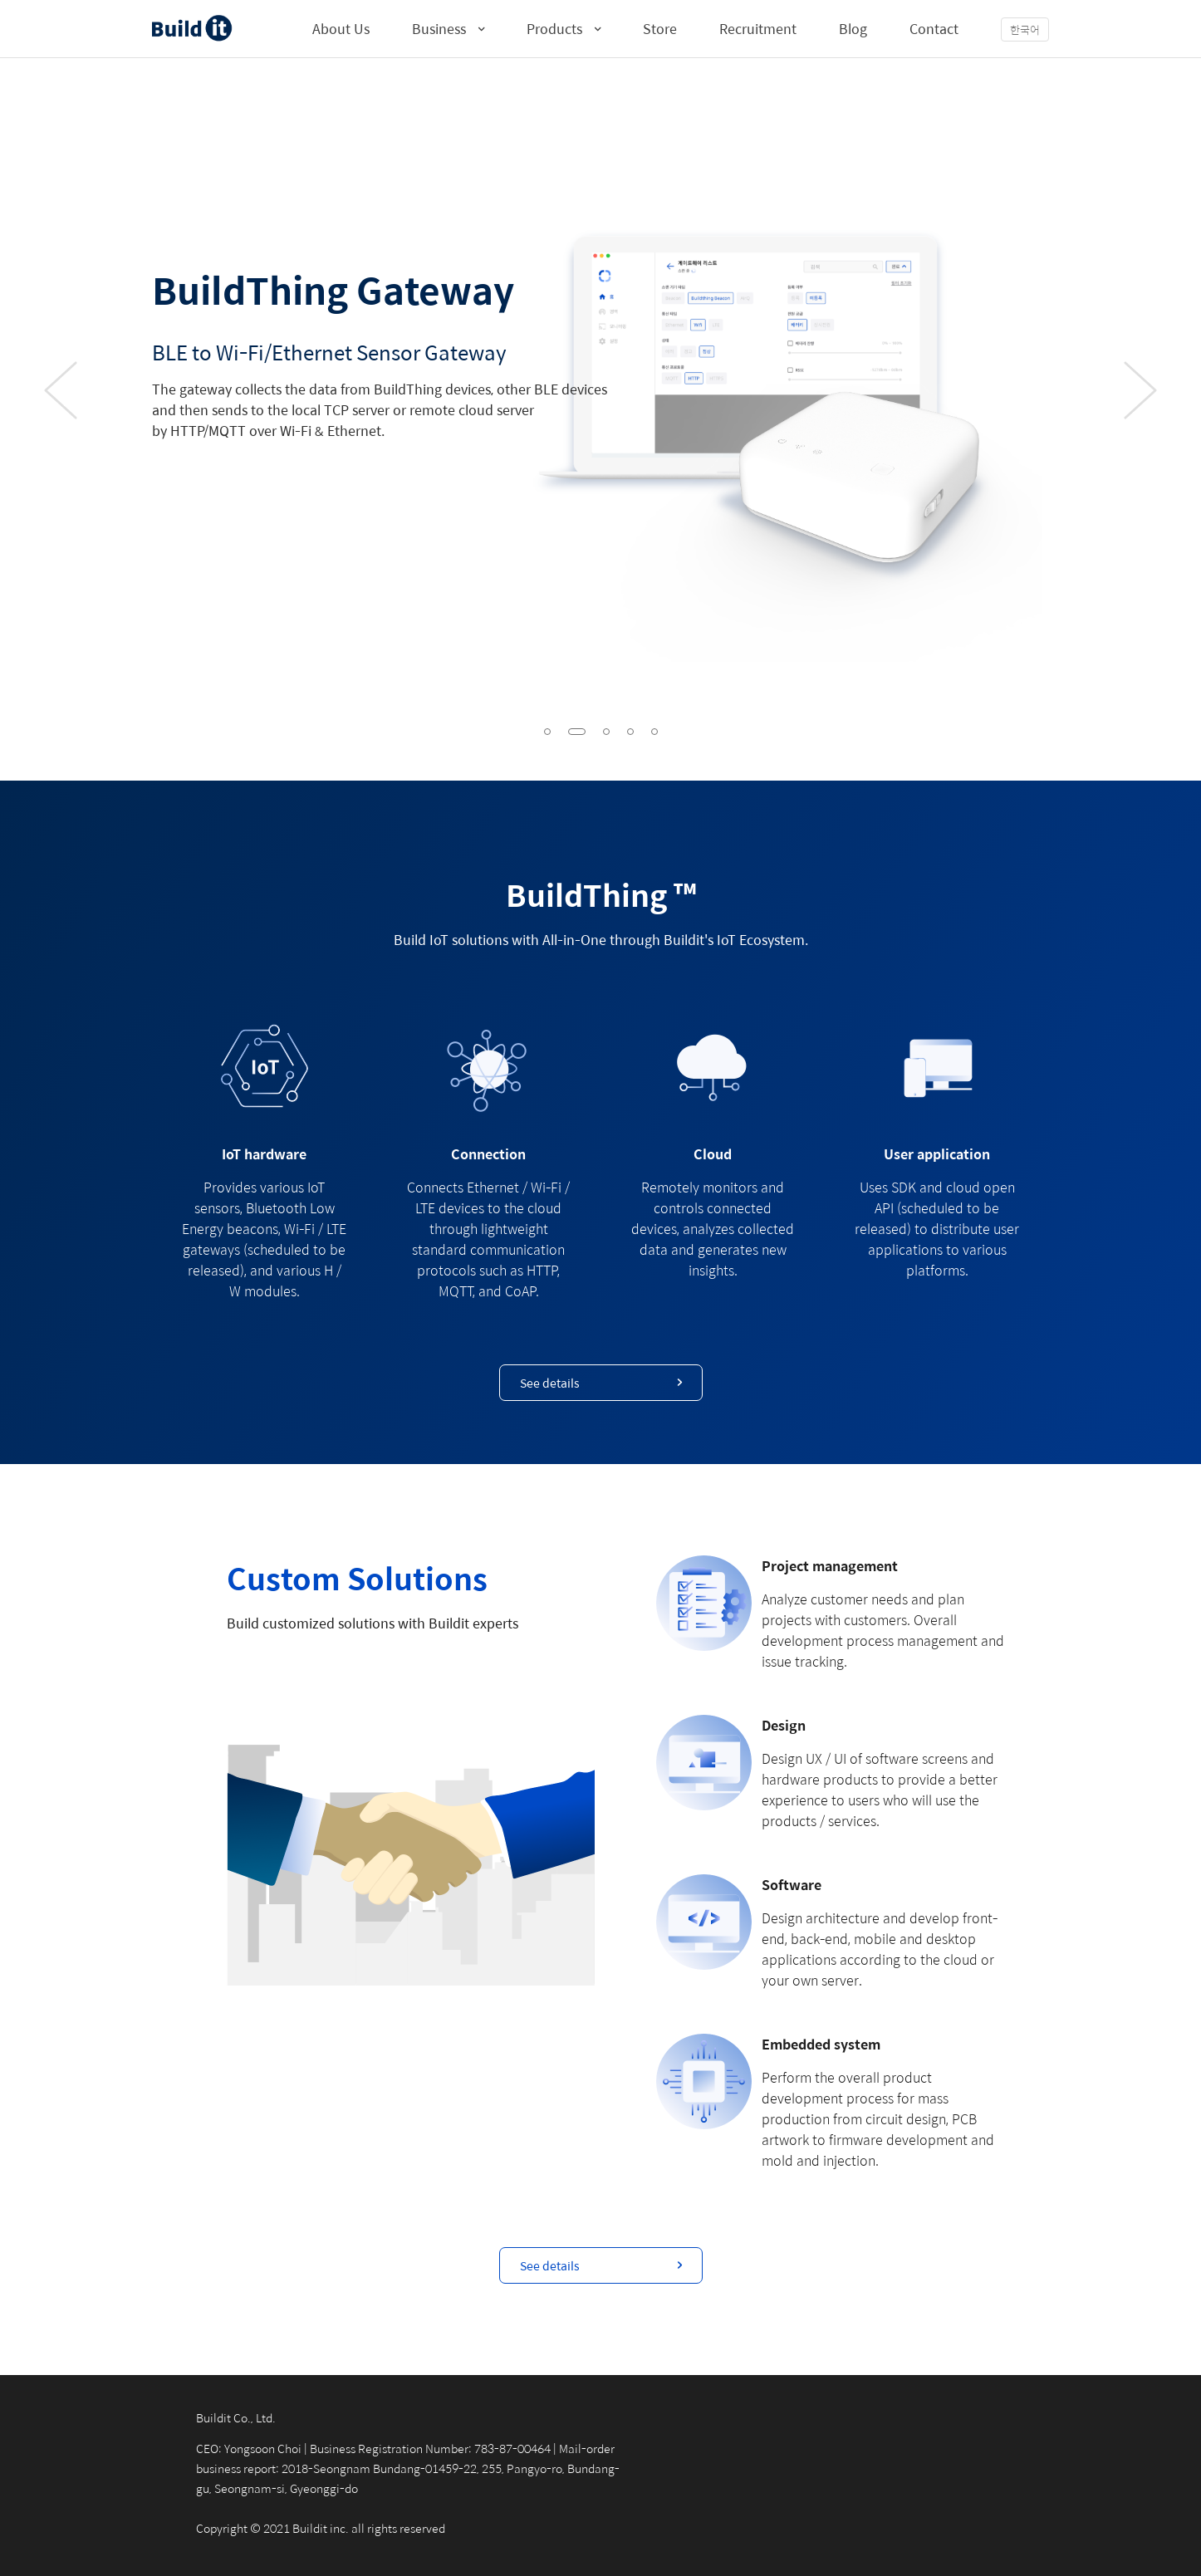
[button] (547, 731)
